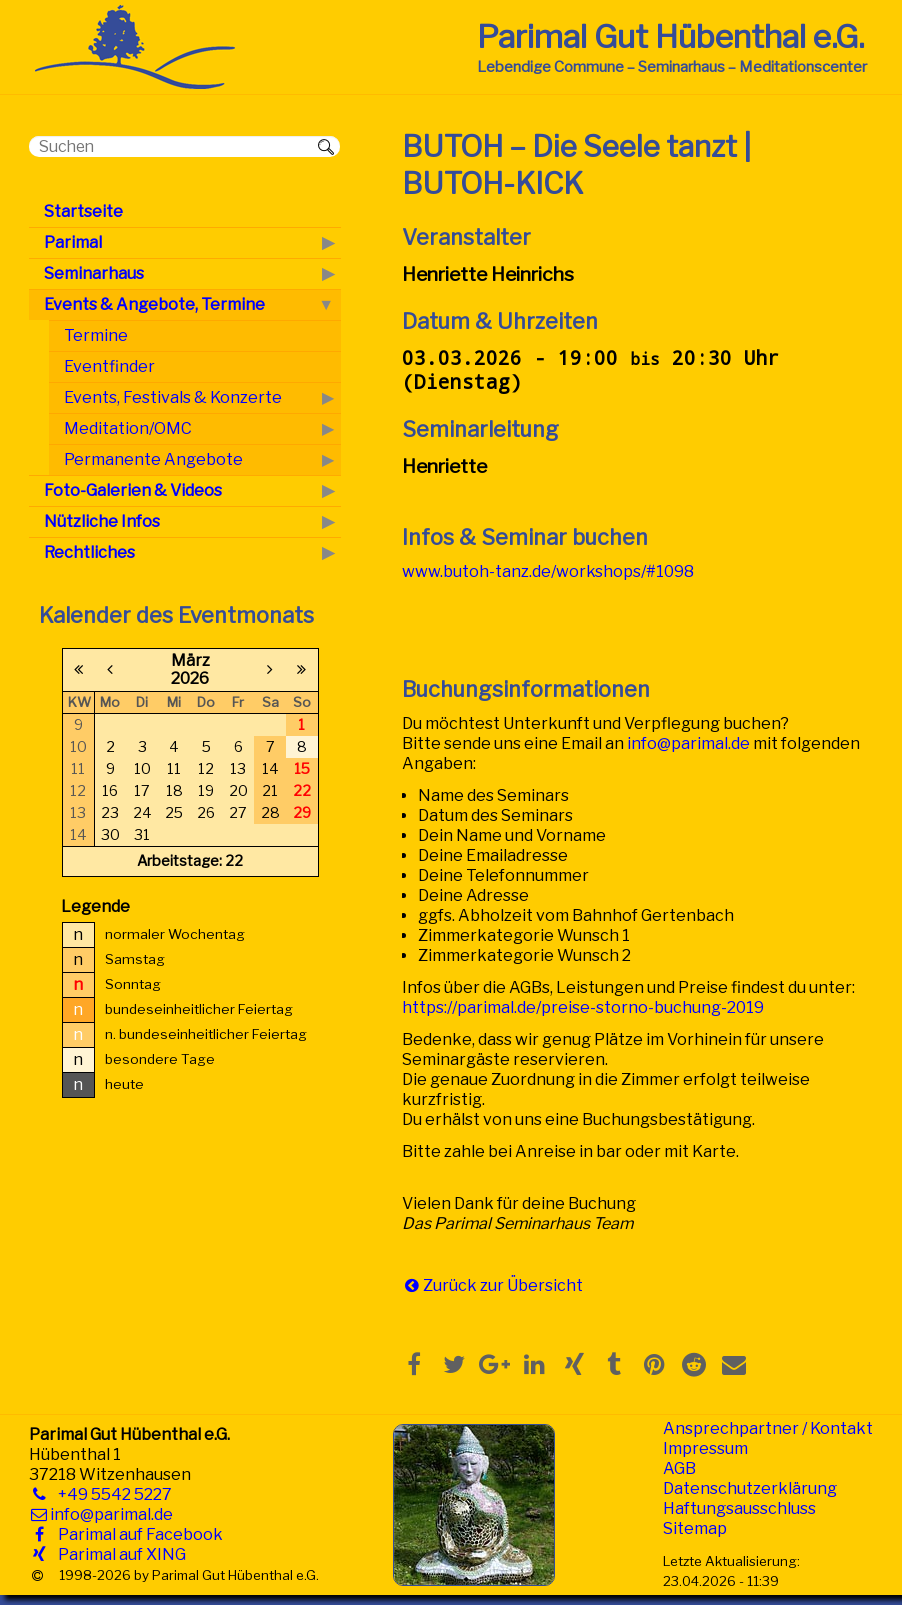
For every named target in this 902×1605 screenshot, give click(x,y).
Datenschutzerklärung (750, 1488)
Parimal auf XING (118, 1554)
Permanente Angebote (153, 459)
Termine (96, 335)
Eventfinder (109, 366)
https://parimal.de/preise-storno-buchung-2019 (583, 1007)
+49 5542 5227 (111, 1494)
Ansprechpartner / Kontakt (768, 1428)
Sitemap (695, 1528)
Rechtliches (89, 552)
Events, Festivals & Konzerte (173, 397)
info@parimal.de (688, 743)
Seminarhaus (94, 273)
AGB (679, 1468)
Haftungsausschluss (739, 1508)
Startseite (83, 211)
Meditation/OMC (128, 428)
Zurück (450, 1285)
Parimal (73, 242)
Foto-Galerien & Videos (133, 490)
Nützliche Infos (102, 521)
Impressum (705, 1448)
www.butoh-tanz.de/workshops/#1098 (548, 571)
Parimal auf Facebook (136, 1534)
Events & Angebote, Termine (154, 304)
